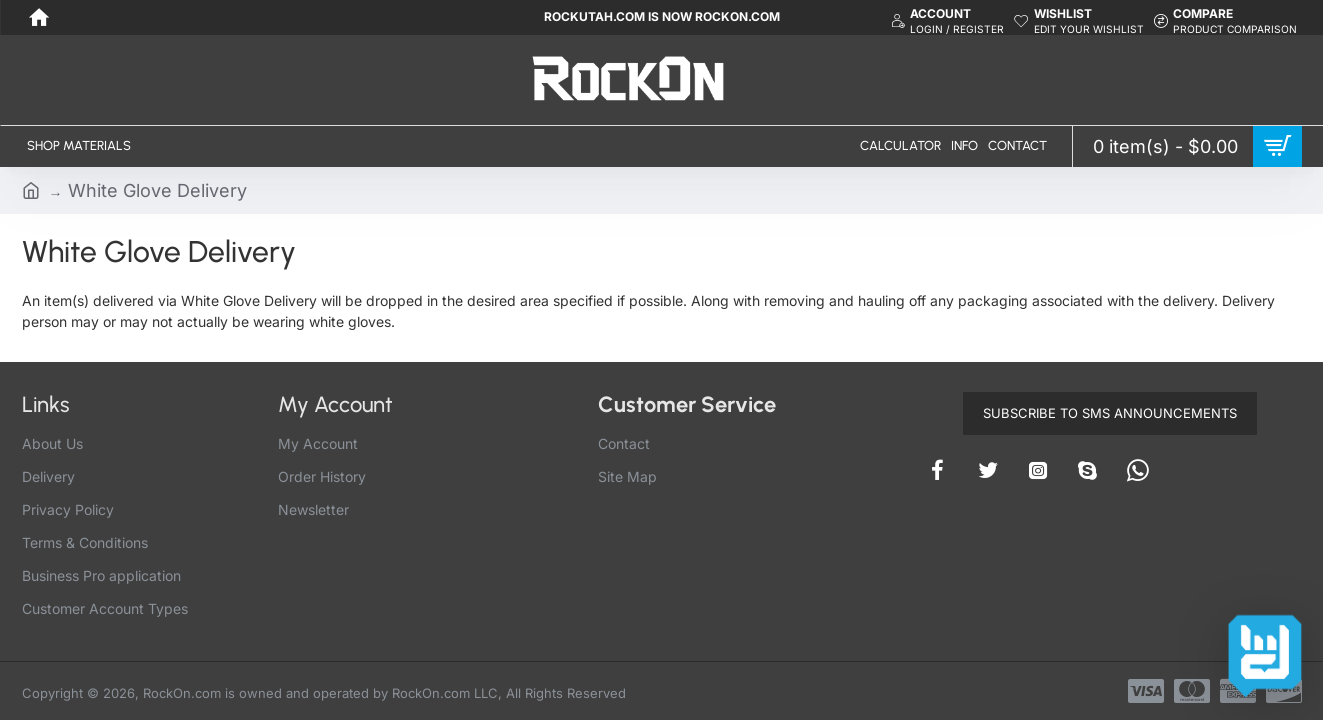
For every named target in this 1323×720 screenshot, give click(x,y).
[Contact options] (1265, 652)
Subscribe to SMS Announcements (1110, 413)
